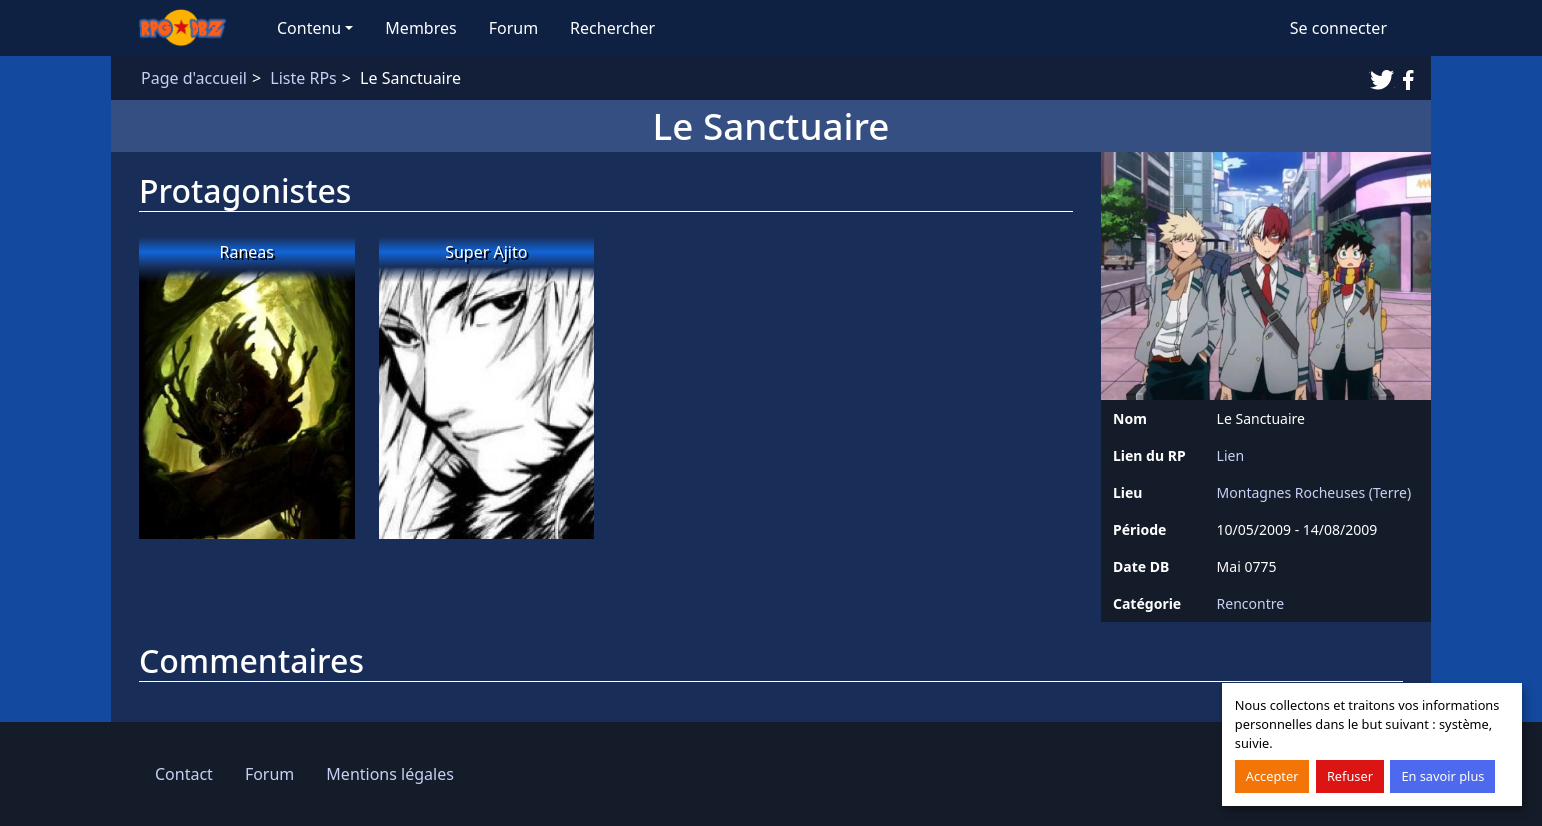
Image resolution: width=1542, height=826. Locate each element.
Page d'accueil (194, 78)
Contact (184, 774)
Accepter (1272, 776)
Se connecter (1338, 28)
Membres (420, 28)
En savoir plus (1442, 776)
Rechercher (612, 28)
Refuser (1350, 776)
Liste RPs (303, 78)
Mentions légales (390, 774)
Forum (513, 28)
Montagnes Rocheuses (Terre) (1314, 492)
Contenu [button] (309, 28)
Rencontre (1251, 603)
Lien (1231, 455)
